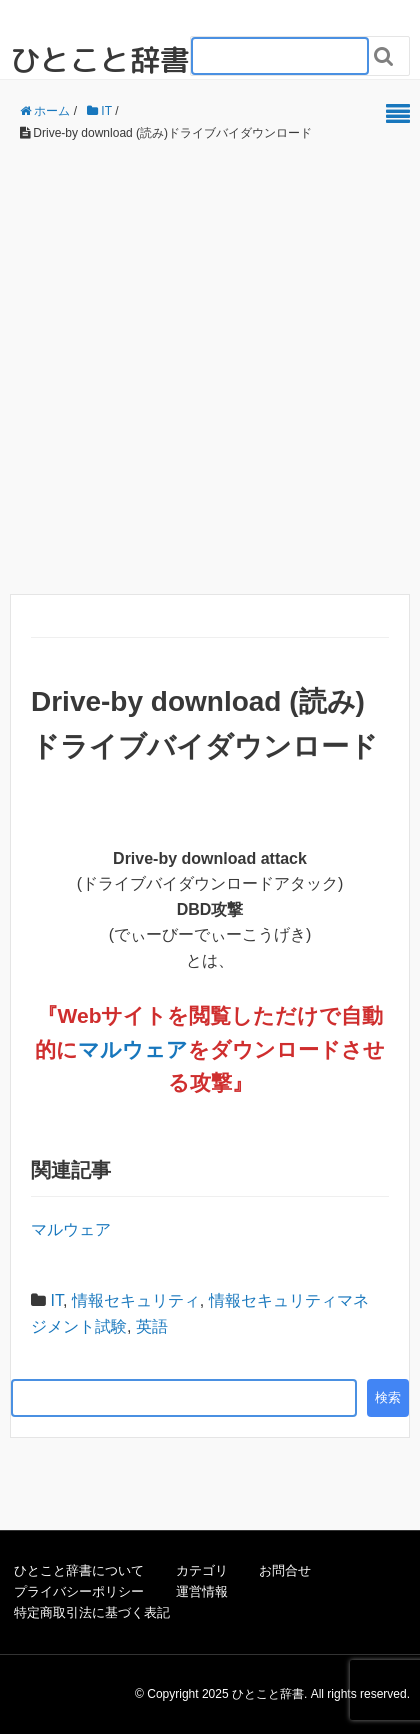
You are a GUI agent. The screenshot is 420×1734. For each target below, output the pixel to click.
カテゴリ (202, 1570)
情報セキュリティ (136, 1300)
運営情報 (202, 1591)
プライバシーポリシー (79, 1591)
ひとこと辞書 (100, 60)
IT (56, 1300)
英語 (152, 1326)
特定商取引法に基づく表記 (92, 1612)
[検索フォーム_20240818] (280, 56)
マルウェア (133, 1049)
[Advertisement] (210, 369)
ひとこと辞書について (79, 1570)
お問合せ (285, 1570)
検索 (388, 1397)
